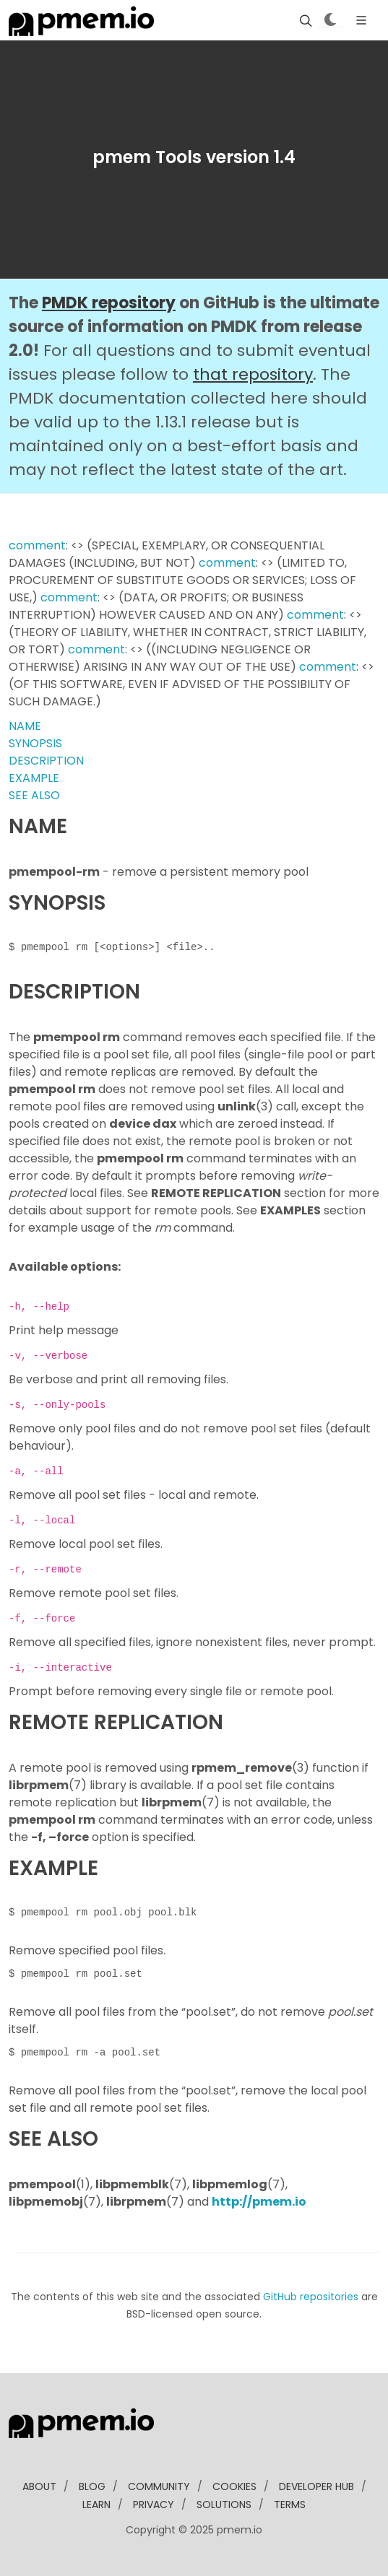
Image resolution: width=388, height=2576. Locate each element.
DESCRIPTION (46, 760)
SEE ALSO (34, 795)
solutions (224, 2504)
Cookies (234, 2486)
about (39, 2486)
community (159, 2486)
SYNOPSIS (35, 743)
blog (92, 2486)
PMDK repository (109, 303)
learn (96, 2504)
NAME (25, 726)
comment (37, 545)
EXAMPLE (34, 778)
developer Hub (316, 2486)
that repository (253, 374)
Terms (290, 2504)
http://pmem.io (259, 2201)
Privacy (153, 2504)
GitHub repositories (310, 2296)
